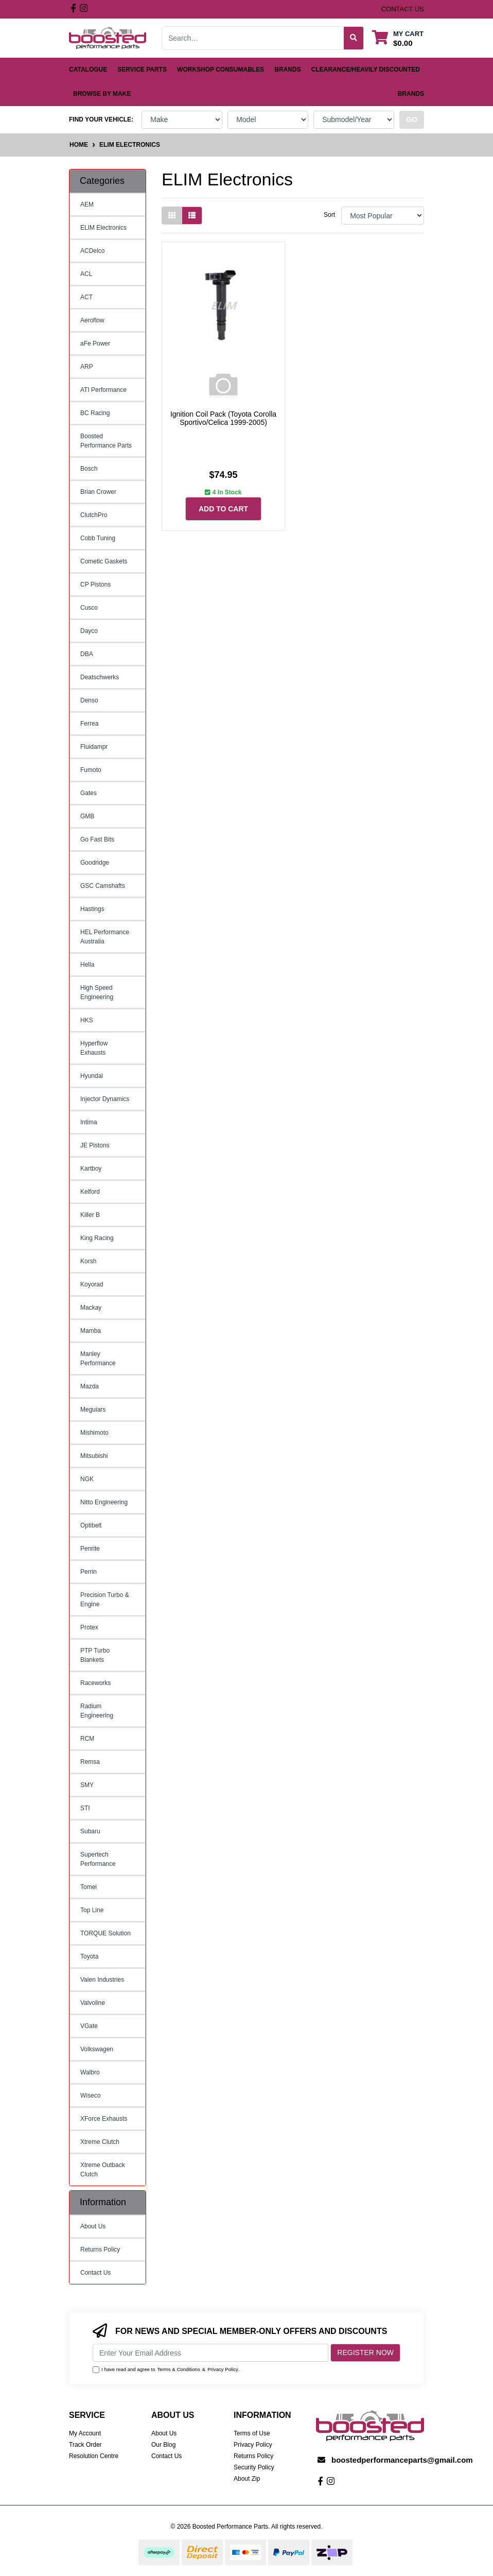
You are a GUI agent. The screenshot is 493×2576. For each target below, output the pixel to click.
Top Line (91, 1910)
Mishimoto (94, 1432)
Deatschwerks (99, 677)
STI (85, 1808)
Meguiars (92, 1409)
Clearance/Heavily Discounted (365, 69)
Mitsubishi (94, 1455)
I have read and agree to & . (166, 2369)
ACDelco (92, 250)
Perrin (88, 1571)
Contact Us (95, 2272)
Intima (88, 1122)
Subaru (90, 1831)
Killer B (90, 1214)
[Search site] (354, 38)
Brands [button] (287, 69)
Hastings (92, 909)
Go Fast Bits (97, 839)
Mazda (89, 1386)
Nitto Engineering (104, 1502)
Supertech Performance (98, 1859)
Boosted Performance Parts (106, 441)
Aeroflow (92, 320)
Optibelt (90, 1525)
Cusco (89, 607)
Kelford (90, 1191)
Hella (87, 964)
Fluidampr (94, 746)
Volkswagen (96, 2049)
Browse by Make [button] (102, 93)
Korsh (88, 1261)
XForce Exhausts (103, 2118)
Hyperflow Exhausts (94, 1048)
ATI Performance (103, 389)
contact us (402, 9)
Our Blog (163, 2444)
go (411, 119)
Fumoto (90, 770)
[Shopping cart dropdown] (398, 37)
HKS (86, 1020)
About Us (92, 2226)
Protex (89, 1627)
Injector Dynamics (104, 1099)
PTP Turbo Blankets (95, 1655)
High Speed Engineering (96, 992)
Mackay (90, 1307)
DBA (86, 654)
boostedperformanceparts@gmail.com (402, 2459)
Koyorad (91, 1284)
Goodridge (94, 862)
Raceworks (95, 1683)
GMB (87, 816)
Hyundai (91, 1075)
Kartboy (90, 1168)
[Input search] (253, 38)
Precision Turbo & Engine (104, 1599)
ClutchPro (94, 515)
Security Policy (254, 2467)
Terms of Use (252, 2433)
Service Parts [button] (142, 69)
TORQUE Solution (105, 1933)
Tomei (88, 1887)
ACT (86, 297)
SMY (87, 1785)
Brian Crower (98, 491)
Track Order (85, 2444)
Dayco (89, 630)
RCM (87, 1738)
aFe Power (95, 343)
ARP (86, 366)
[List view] (192, 216)
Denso (89, 700)
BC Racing (95, 413)
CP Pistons (95, 584)
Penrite (90, 1548)
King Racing (97, 1238)
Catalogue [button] (88, 69)
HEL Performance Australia (104, 937)
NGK (87, 1479)
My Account (85, 2433)
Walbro (90, 2072)
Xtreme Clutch (99, 2141)
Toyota (89, 1956)
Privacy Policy (222, 2369)
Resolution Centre (93, 2456)
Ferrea (89, 723)
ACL (86, 274)
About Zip (247, 2478)
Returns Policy (100, 2249)
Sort (329, 214)
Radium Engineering (96, 1711)
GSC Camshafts (102, 885)
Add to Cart (223, 509)
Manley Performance (98, 1358)
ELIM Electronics (103, 227)
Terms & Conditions (178, 2369)
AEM (87, 204)
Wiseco (90, 2095)
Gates (88, 793)
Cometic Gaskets (103, 561)
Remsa (90, 1761)
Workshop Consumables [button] (220, 69)
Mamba (90, 1330)
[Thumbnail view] (172, 216)
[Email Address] (210, 2353)
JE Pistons (95, 1145)
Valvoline (92, 2002)
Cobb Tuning (97, 538)
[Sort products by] (382, 216)
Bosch (88, 468)
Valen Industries (102, 1979)
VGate (89, 2026)
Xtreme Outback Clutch (102, 2169)
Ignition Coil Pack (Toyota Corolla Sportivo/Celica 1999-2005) (223, 418)
